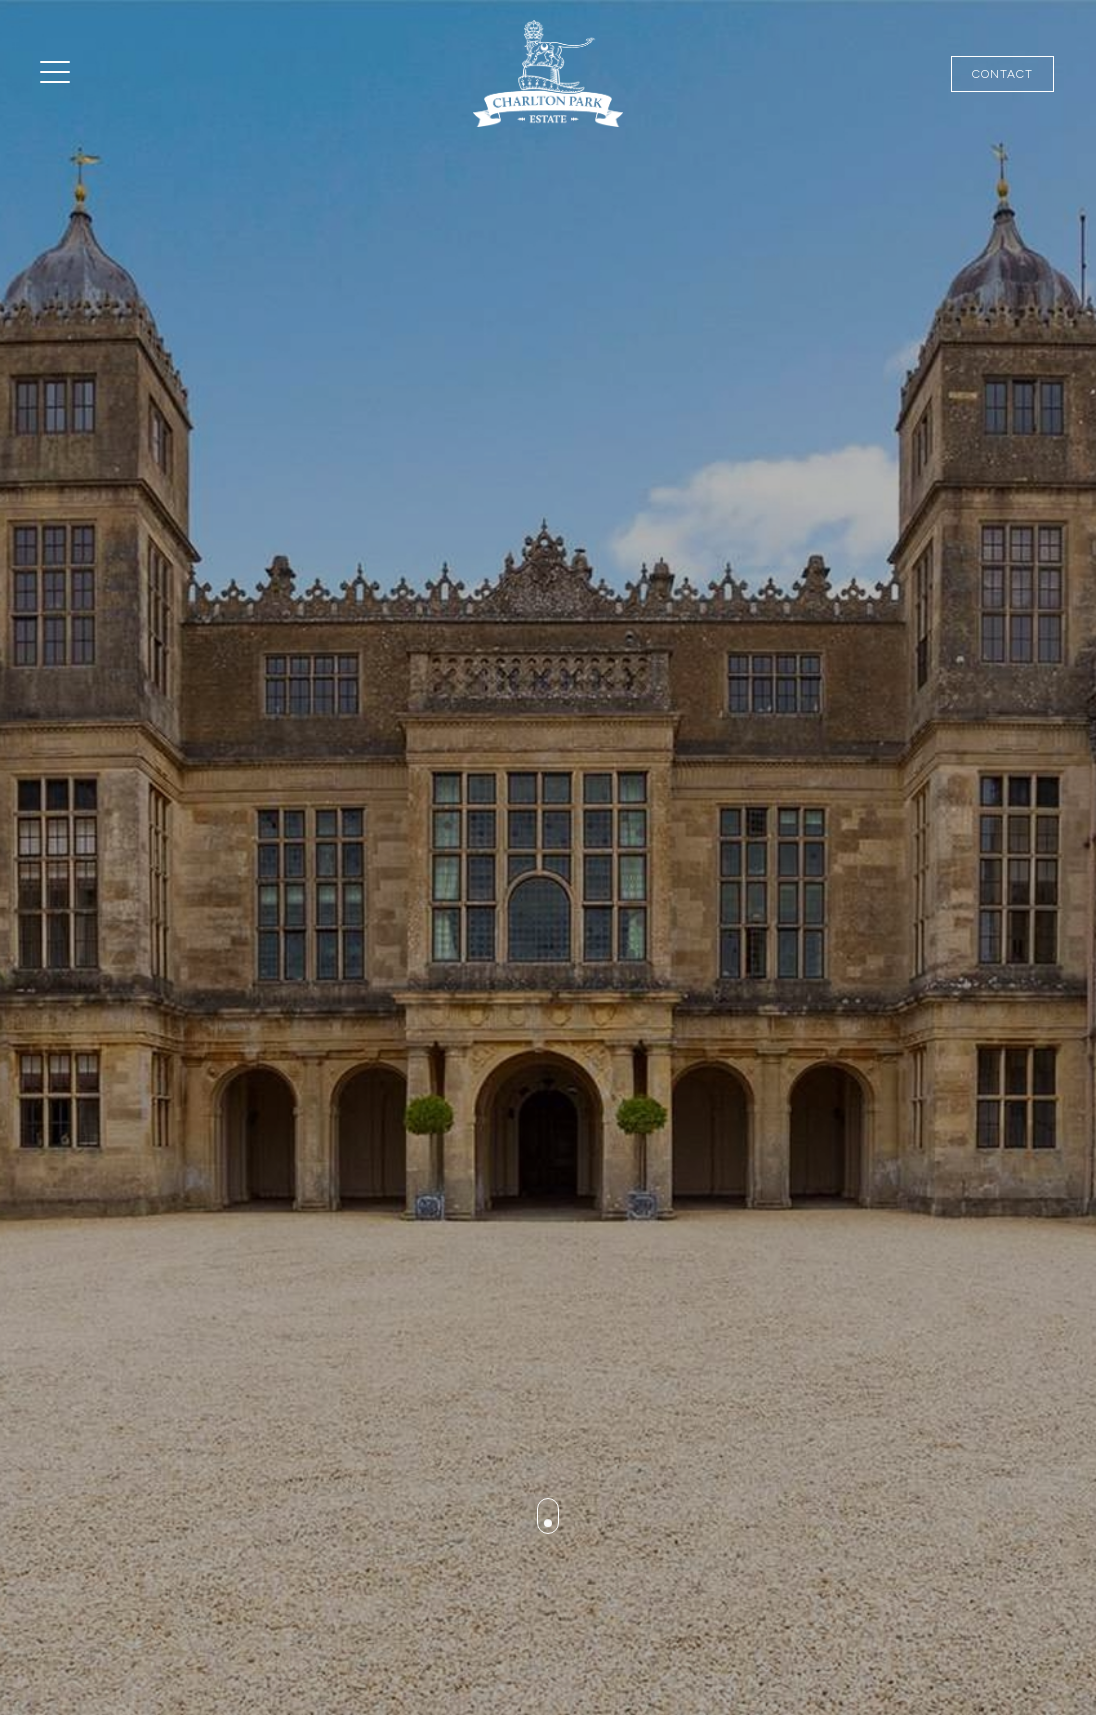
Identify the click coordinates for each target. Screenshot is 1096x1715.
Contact (1002, 74)
